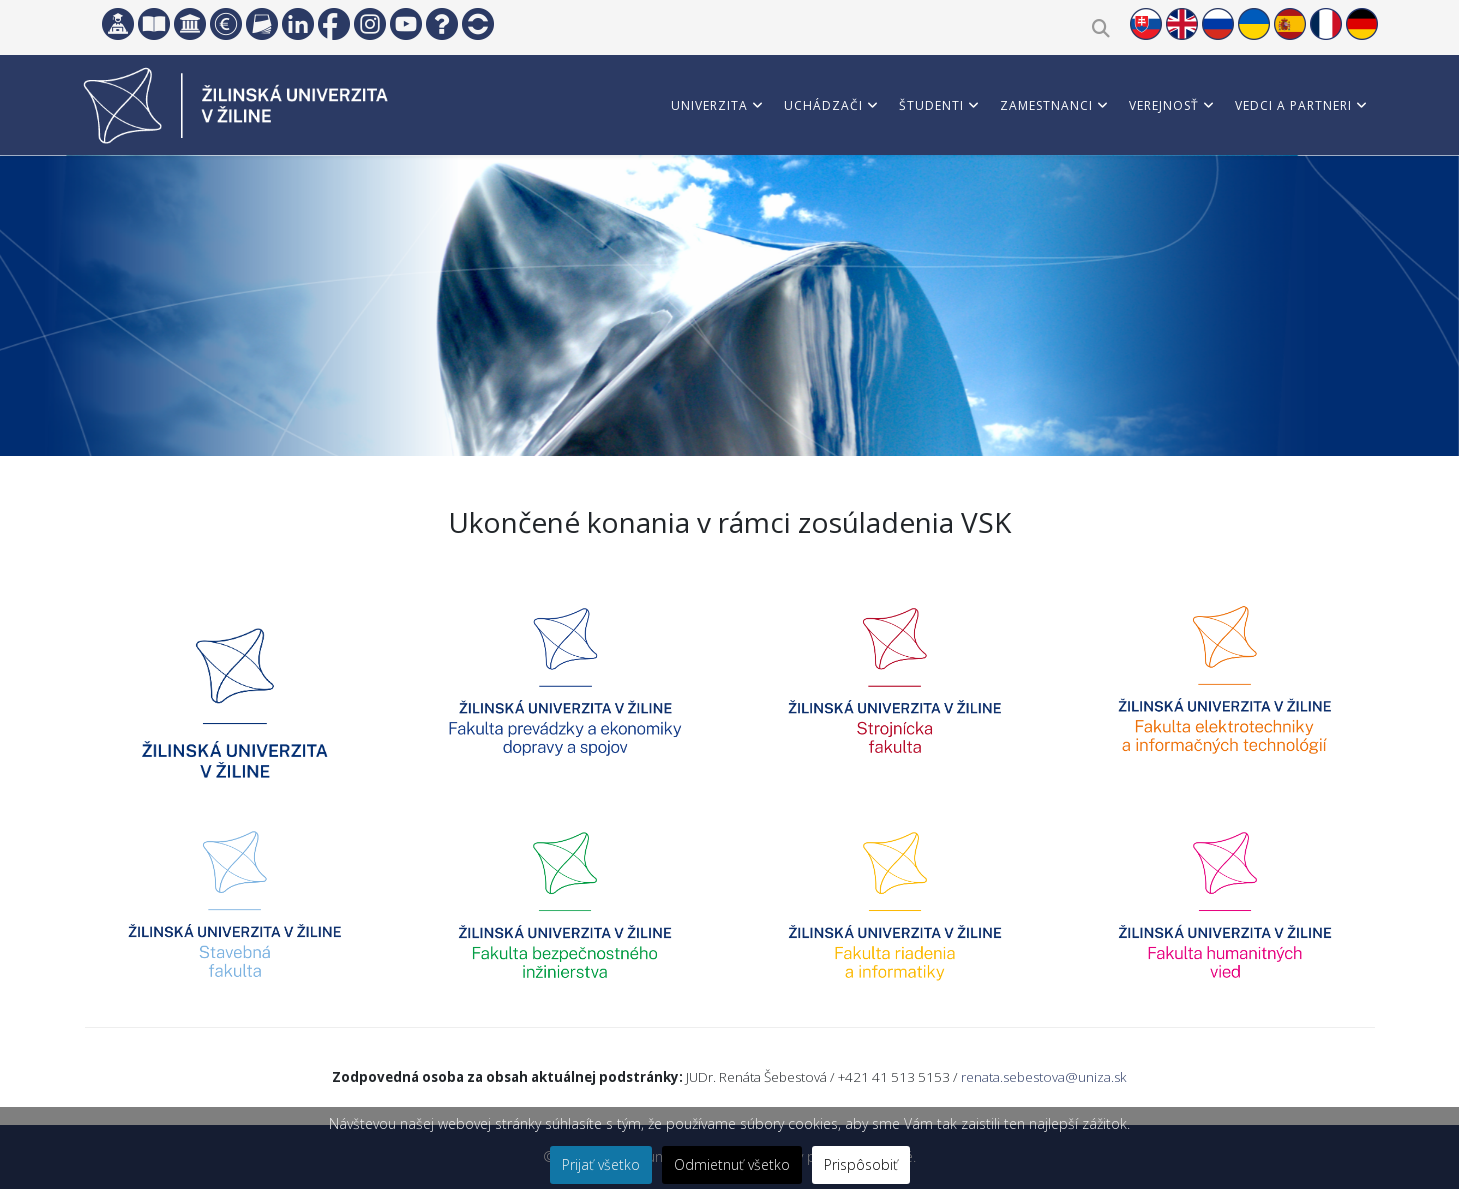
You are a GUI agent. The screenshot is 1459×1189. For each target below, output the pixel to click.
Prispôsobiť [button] (861, 1164)
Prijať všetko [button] (601, 1164)
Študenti (931, 105)
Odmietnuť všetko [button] (732, 1164)
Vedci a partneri (1293, 105)
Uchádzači (823, 105)
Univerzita (709, 105)
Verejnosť (1164, 105)
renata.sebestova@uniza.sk (1044, 1077)
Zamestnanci (1046, 105)
